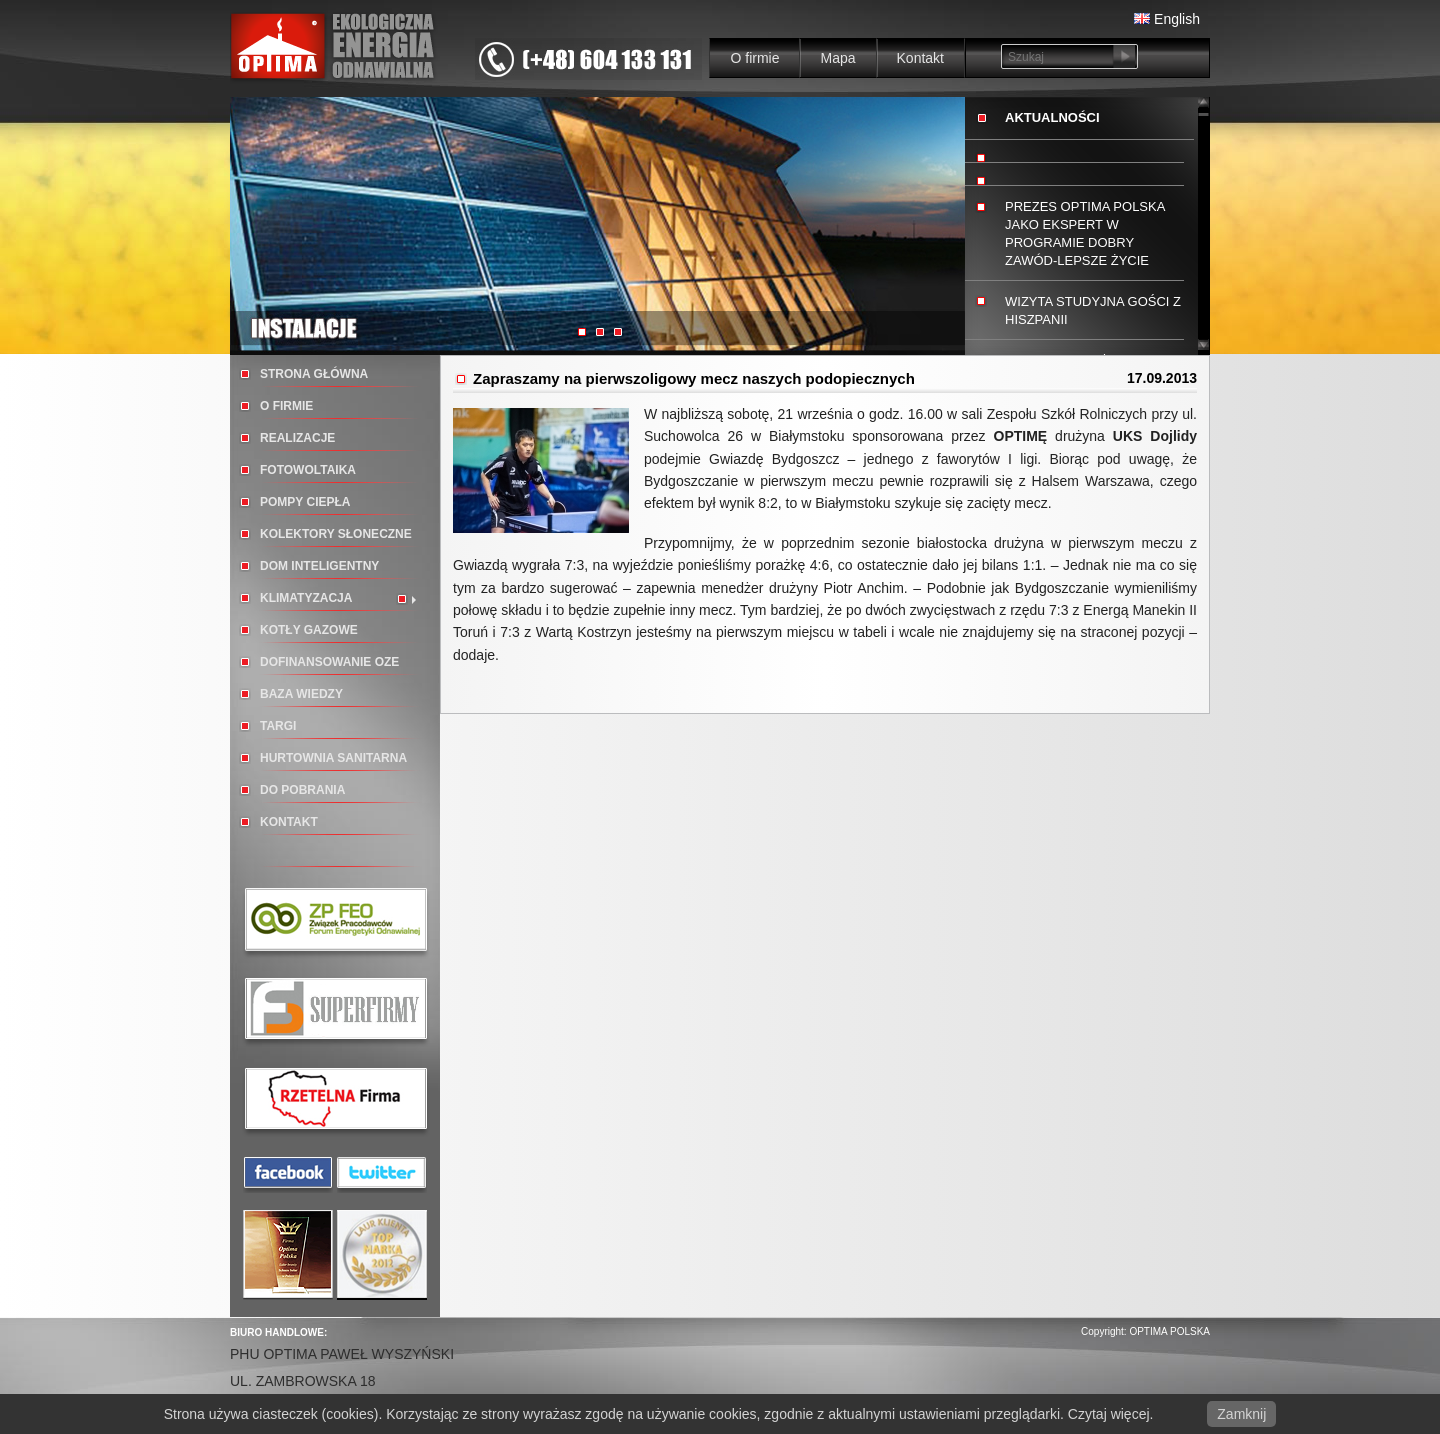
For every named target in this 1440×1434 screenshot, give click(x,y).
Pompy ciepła (305, 502)
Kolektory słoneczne (336, 534)
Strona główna (314, 374)
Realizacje (297, 438)
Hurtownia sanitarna (333, 758)
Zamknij (1241, 1414)
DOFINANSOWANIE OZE (329, 662)
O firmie (754, 58)
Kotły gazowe (309, 630)
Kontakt (920, 58)
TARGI (278, 726)
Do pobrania (302, 790)
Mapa (837, 58)
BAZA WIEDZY (301, 694)
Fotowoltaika (308, 470)
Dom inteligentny (319, 566)
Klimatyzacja (306, 598)
